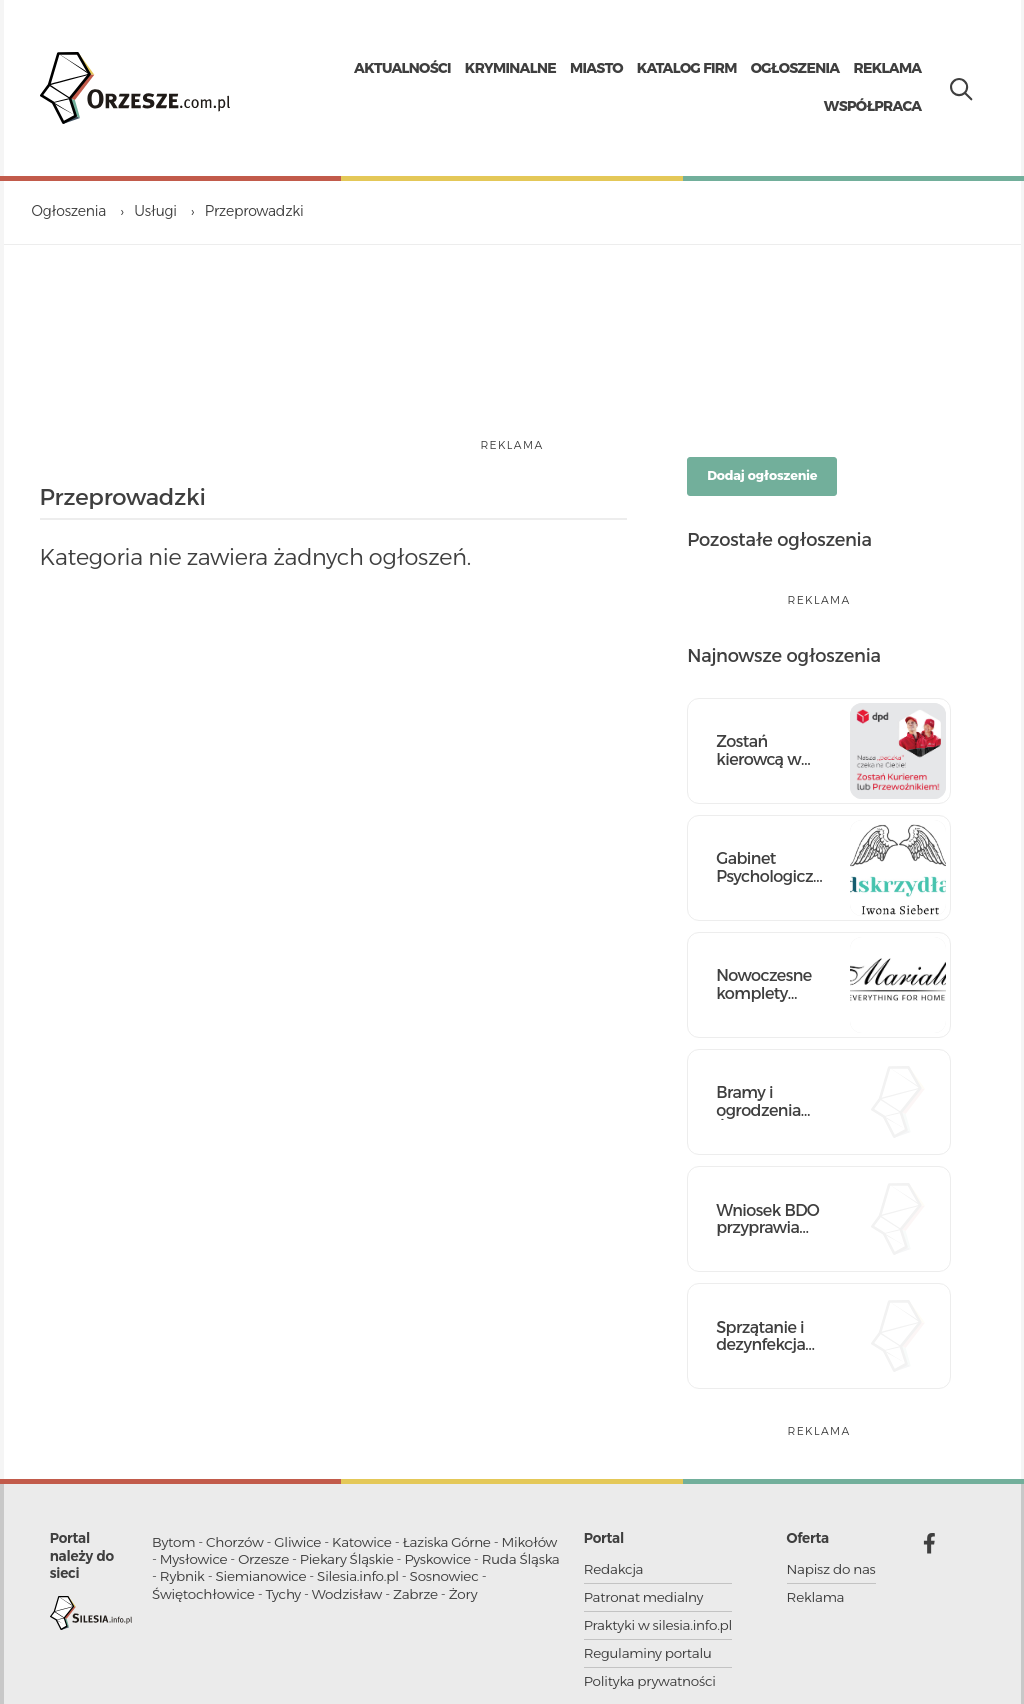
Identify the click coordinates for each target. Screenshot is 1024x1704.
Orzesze (263, 1559)
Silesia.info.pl (358, 1576)
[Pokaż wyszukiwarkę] (956, 84)
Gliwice (297, 1542)
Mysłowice (194, 1559)
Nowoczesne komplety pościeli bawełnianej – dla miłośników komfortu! (767, 984)
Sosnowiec (444, 1576)
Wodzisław (347, 1594)
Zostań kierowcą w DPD (758, 750)
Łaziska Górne (446, 1542)
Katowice (362, 1542)
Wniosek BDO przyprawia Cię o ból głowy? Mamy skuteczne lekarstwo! (768, 1219)
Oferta (808, 1538)
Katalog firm (687, 68)
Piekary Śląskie (347, 1559)
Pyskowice (437, 1559)
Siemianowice (261, 1576)
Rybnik (182, 1576)
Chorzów (234, 1542)
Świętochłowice (203, 1594)
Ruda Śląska (521, 1559)
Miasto (596, 68)
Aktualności (402, 68)
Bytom (173, 1542)
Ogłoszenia (795, 68)
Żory (463, 1594)
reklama (511, 445)
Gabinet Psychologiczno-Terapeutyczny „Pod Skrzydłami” (771, 867)
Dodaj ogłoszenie (762, 475)
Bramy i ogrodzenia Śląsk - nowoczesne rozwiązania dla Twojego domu (762, 1101)
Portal (604, 1538)
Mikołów (530, 1542)
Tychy (283, 1594)
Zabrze (415, 1594)
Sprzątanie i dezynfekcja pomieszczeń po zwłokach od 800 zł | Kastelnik (765, 1336)
